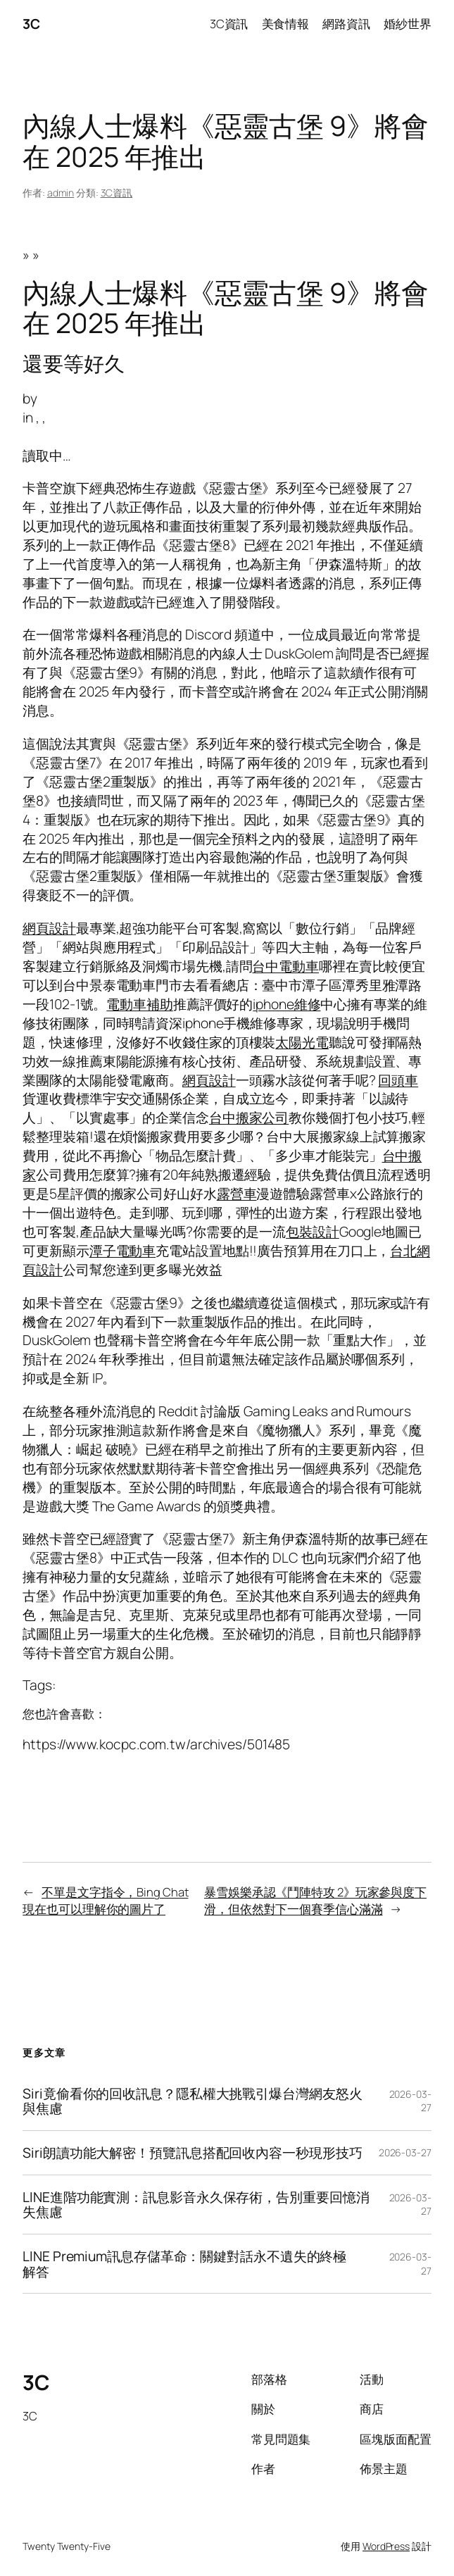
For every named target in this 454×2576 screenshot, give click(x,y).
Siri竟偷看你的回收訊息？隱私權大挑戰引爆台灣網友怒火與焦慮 (192, 2101)
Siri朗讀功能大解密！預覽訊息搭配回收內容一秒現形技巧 (192, 2153)
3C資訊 (117, 192)
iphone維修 (286, 1003)
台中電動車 (285, 965)
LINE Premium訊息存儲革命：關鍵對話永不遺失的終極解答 (184, 2264)
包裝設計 (312, 1231)
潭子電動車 (122, 1250)
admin (61, 192)
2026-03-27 (405, 2152)
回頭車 (398, 1079)
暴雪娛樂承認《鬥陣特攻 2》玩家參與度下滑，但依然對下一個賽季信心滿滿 (315, 1900)
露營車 (237, 1193)
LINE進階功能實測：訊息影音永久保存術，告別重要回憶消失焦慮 (196, 2204)
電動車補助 (139, 1003)
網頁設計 (49, 927)
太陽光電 (302, 1041)
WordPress (386, 2546)
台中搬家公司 (249, 1117)
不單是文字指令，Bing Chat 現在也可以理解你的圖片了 (105, 1900)
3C (31, 23)
